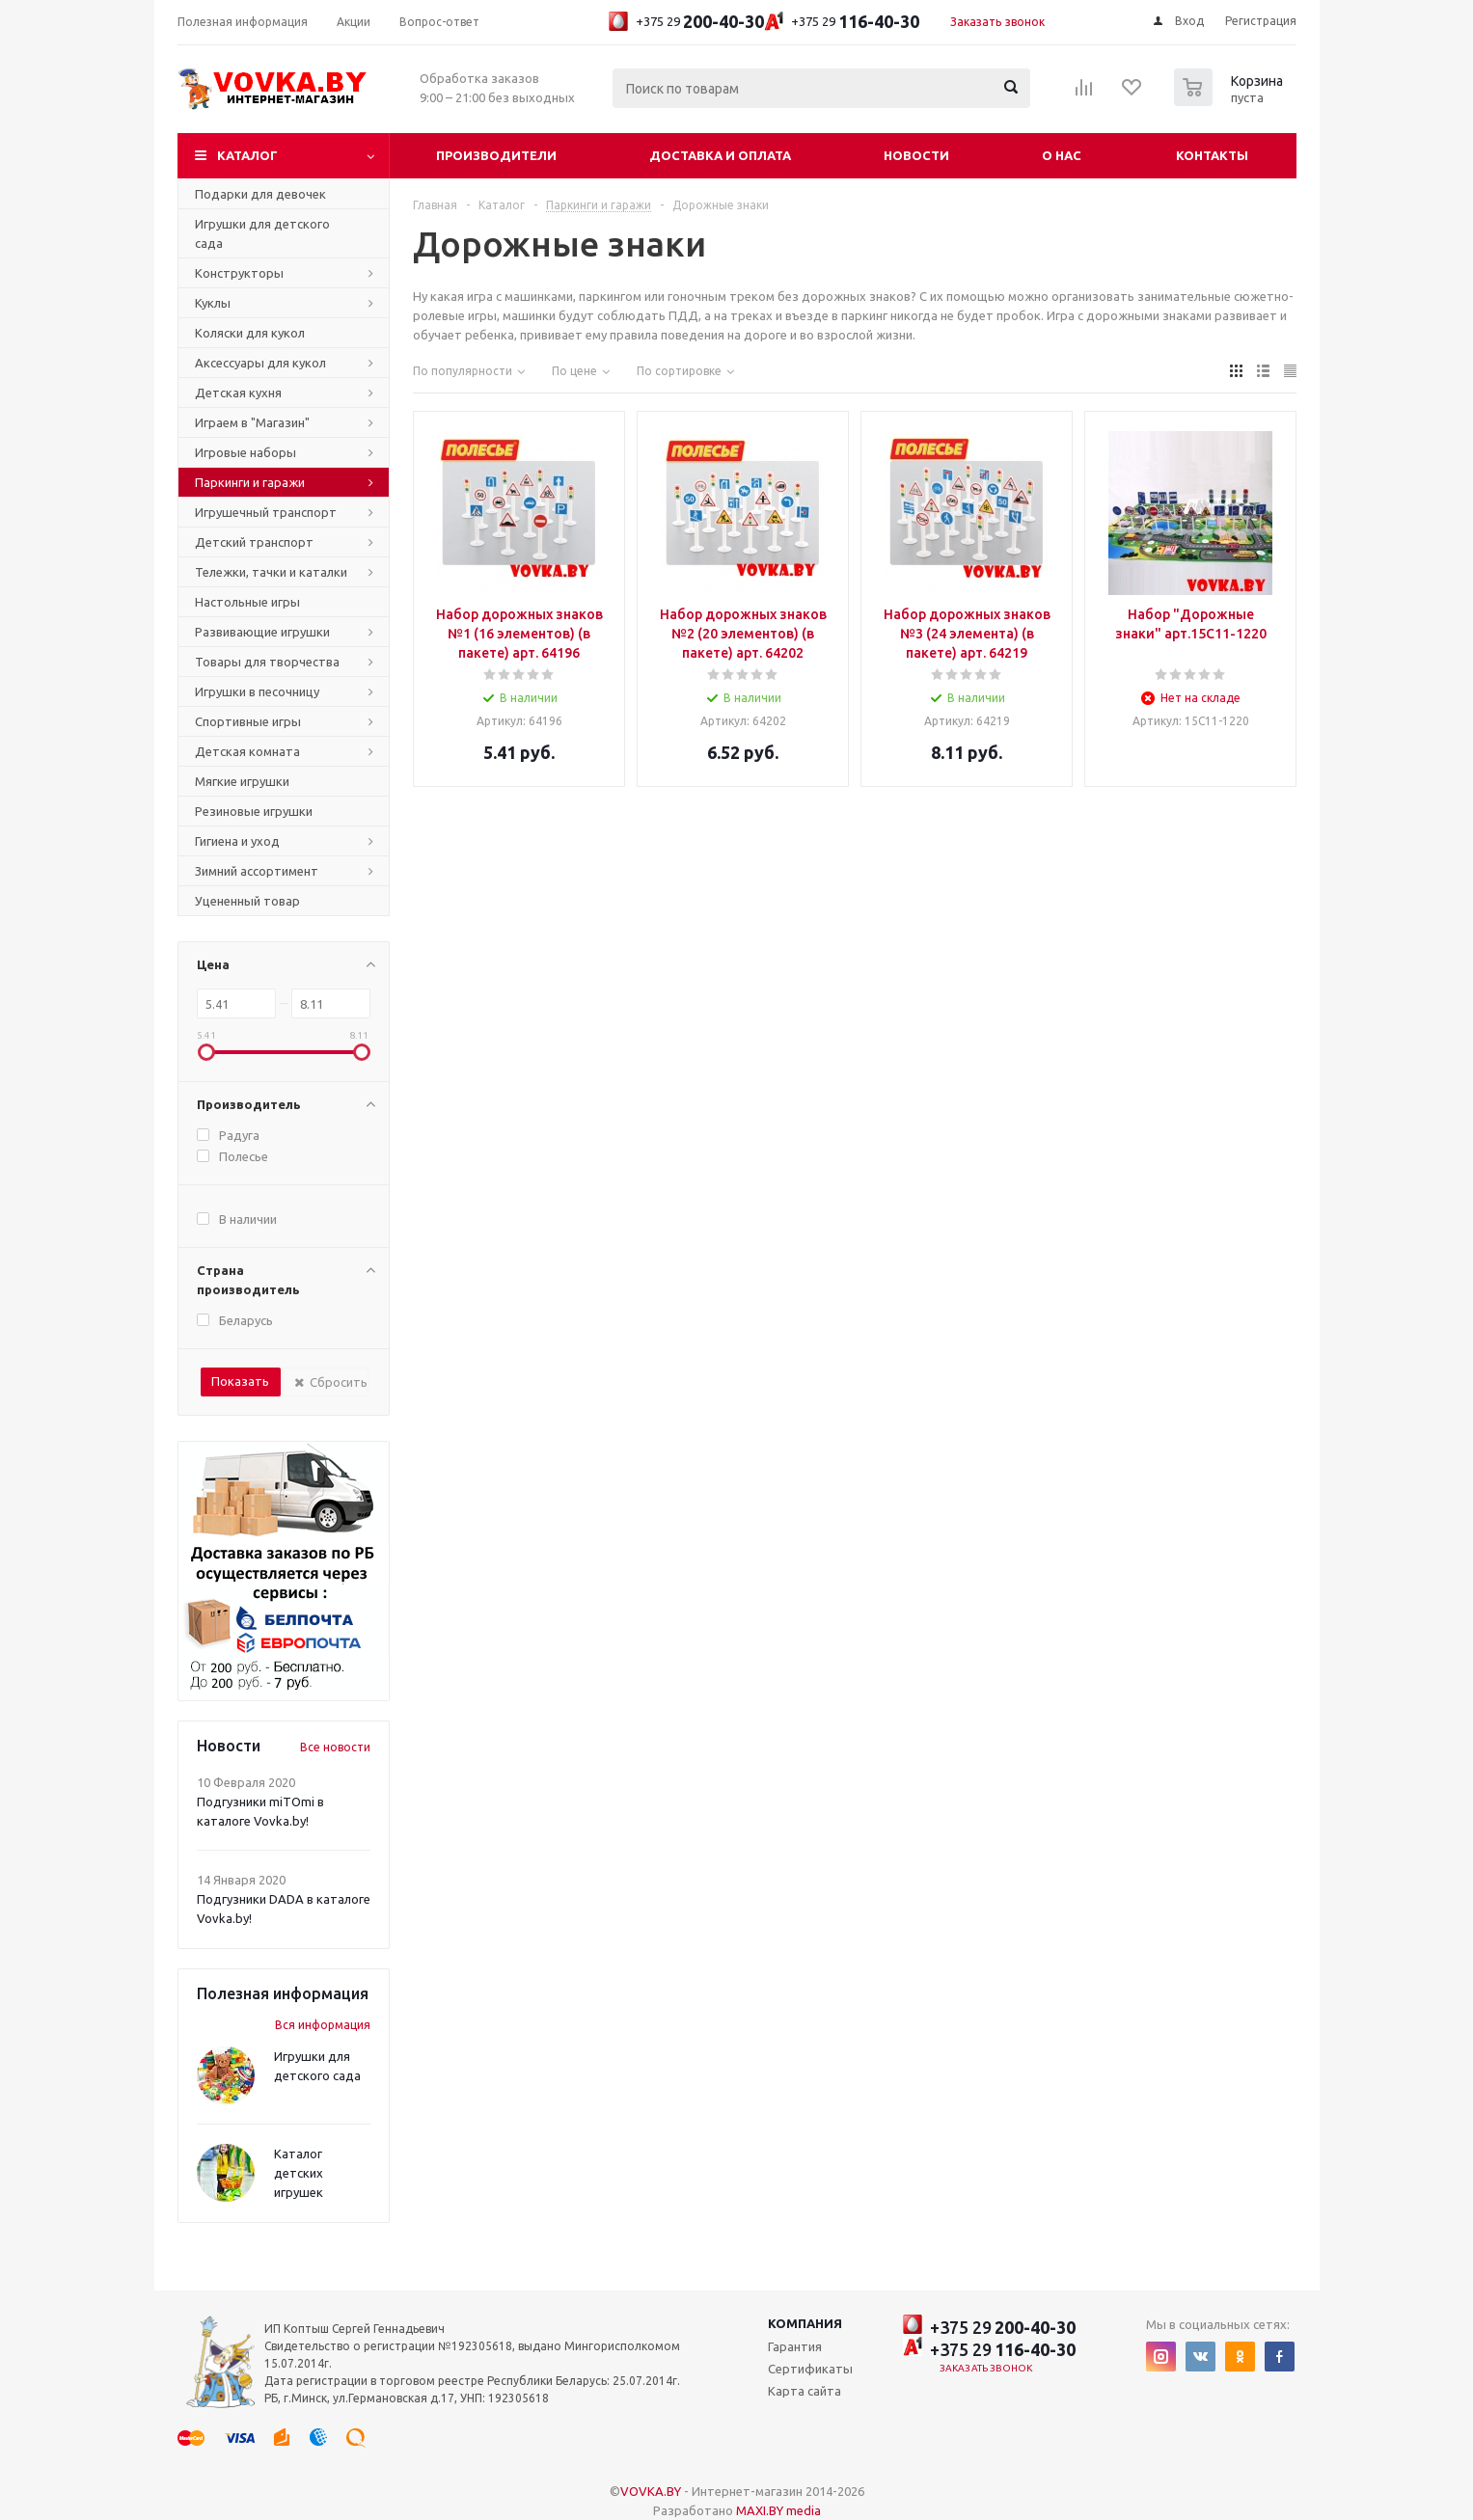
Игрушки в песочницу (257, 691)
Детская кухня (238, 392)
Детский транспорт (254, 542)
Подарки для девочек (260, 194)
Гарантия (795, 2346)
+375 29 (686, 21)
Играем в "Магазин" (252, 422)
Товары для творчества (267, 661)
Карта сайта (804, 2391)
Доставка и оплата (720, 155)
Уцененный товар (247, 901)
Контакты (1212, 155)
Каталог (247, 155)
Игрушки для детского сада (262, 233)
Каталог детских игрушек (298, 2173)
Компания (805, 2323)
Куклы (213, 303)
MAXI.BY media (778, 2510)
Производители (496, 155)
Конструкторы (239, 273)
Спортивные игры (248, 721)
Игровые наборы (245, 452)
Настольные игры (247, 602)
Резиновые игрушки (254, 811)
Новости (916, 155)
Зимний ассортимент (256, 871)
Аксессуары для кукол (260, 362)
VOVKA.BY (650, 2491)
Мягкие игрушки (242, 781)
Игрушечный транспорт (266, 512)
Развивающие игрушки (262, 631)
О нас (1061, 155)
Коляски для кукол (250, 332)
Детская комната (247, 751)
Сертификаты (810, 2368)
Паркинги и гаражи (250, 482)
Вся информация (322, 2025)
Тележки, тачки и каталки (271, 572)
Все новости (335, 1747)
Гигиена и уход (237, 841)
